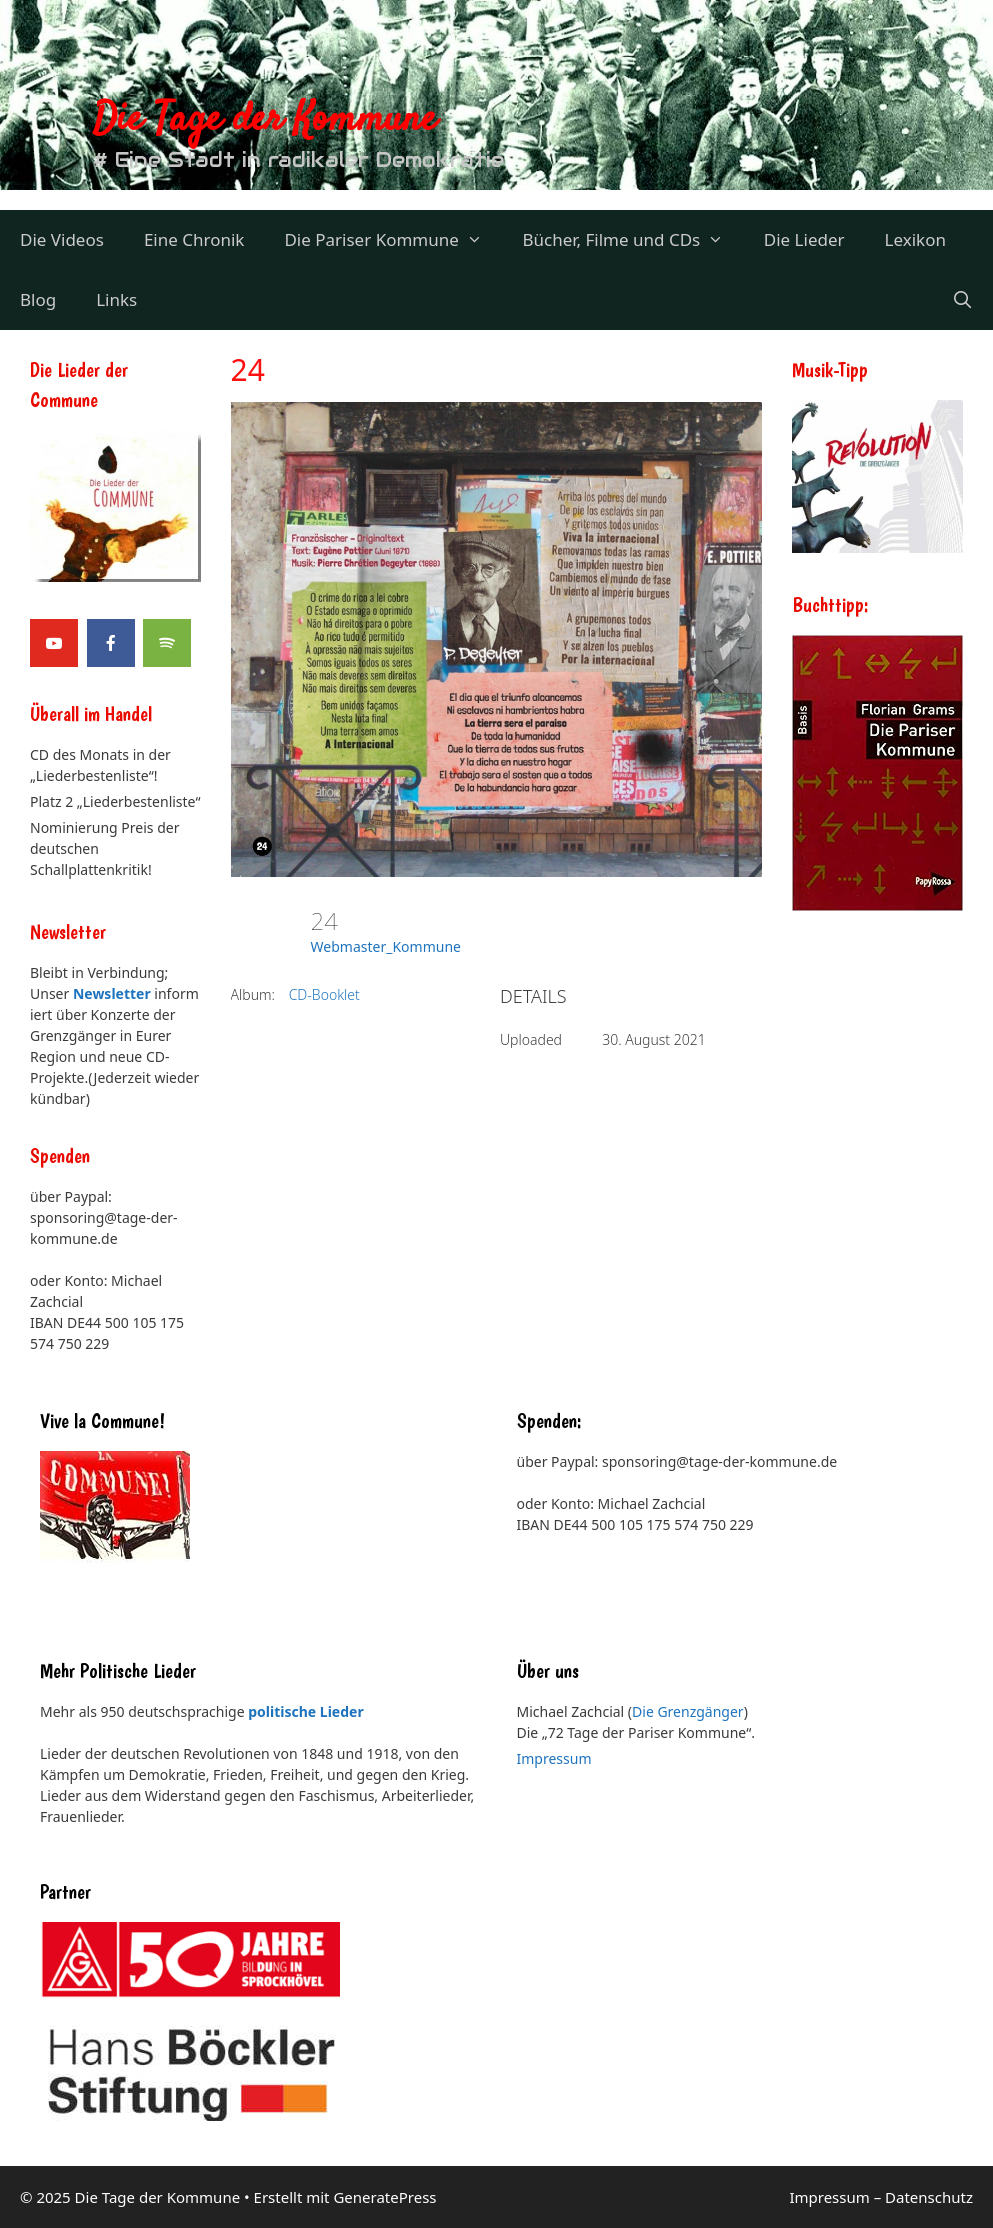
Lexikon (915, 239)
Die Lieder (804, 239)
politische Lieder (305, 1711)
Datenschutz (929, 2197)
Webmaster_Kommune (386, 946)
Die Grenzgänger (688, 1711)
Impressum (554, 1758)
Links (116, 299)
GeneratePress (384, 2197)
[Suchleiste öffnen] (962, 300)
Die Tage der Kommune (265, 120)
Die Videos (62, 239)
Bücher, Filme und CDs (632, 240)
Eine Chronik (194, 239)
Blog (38, 299)
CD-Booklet (324, 994)
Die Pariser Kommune (393, 240)
